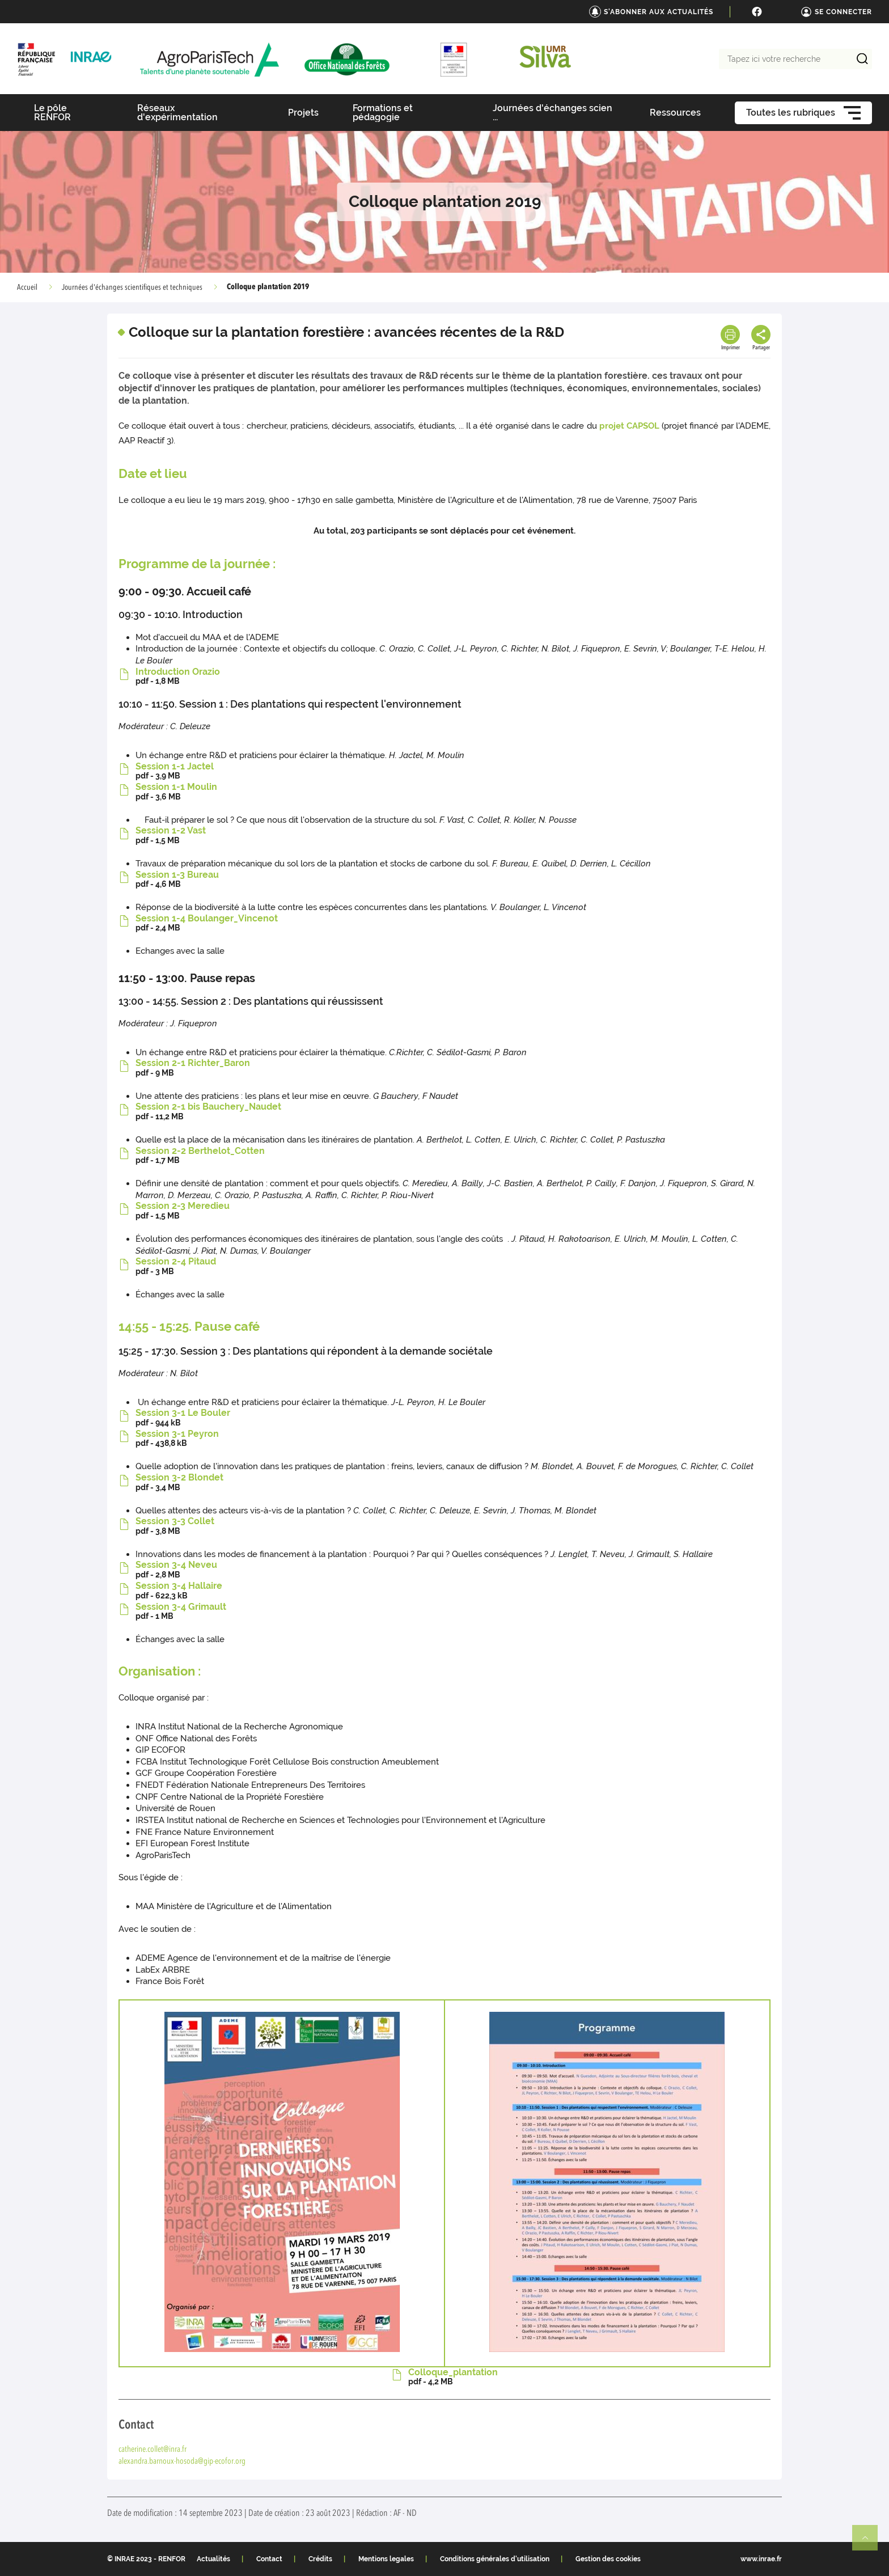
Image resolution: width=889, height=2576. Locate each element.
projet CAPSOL (629, 426)
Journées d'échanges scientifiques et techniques (132, 287)
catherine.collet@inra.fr (152, 2450)
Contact (269, 2559)
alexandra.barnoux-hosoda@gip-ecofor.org (181, 2461)
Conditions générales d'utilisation (494, 2559)
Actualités (213, 2559)
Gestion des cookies (608, 2559)
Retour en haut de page (870, 2542)
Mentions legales (386, 2559)
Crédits (320, 2559)
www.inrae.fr (761, 2559)
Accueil (27, 287)
